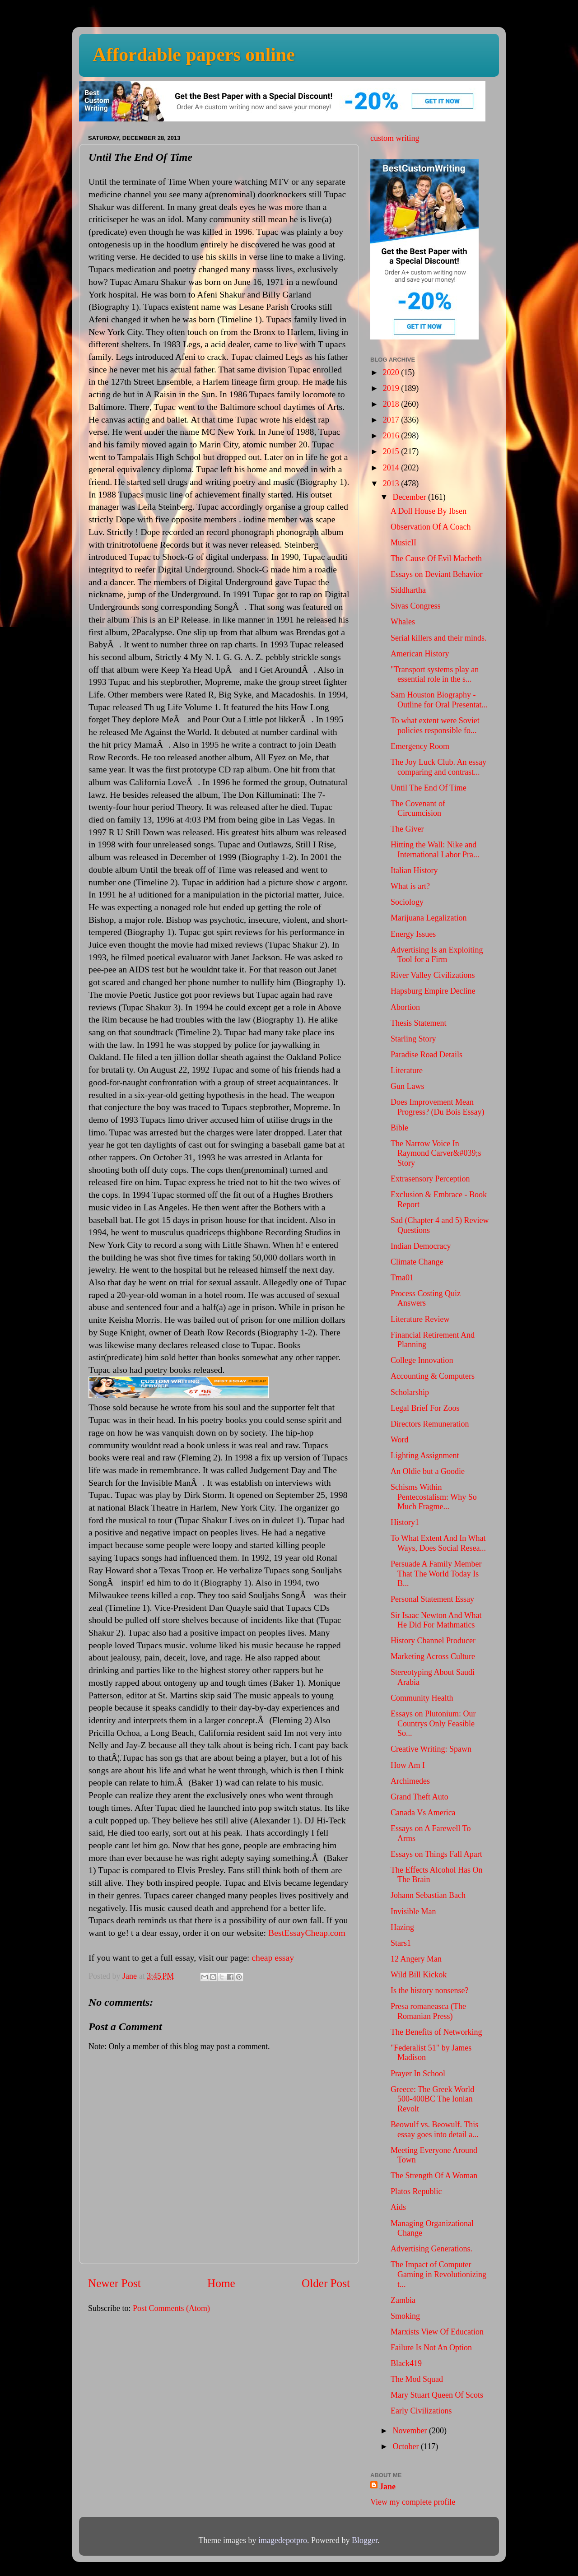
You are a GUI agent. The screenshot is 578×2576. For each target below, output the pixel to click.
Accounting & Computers (433, 1376)
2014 (392, 467)
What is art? (410, 886)
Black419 (406, 2363)
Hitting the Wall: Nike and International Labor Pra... (435, 849)
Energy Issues (413, 934)
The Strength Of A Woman (434, 2175)
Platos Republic (416, 2191)
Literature (407, 1070)
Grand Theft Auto (419, 1796)
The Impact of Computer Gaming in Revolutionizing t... (438, 2274)
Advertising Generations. (431, 2248)
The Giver (407, 828)
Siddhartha (408, 590)
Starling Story (413, 1038)
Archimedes (410, 1781)
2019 (392, 388)
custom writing (395, 138)
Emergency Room (420, 746)
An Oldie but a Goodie (428, 1471)
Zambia (403, 2300)
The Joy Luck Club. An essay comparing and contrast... (438, 767)
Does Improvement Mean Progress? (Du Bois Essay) (437, 1106)
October (406, 2446)
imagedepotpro (282, 2540)
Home (221, 2283)
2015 (392, 451)
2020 (392, 372)
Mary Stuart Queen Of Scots (437, 2394)
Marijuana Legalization (428, 917)
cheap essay (273, 1957)
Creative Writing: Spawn (431, 1748)
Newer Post (114, 2283)
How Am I (408, 1765)
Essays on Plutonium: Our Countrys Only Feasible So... (433, 1723)
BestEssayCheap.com (306, 1933)
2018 (392, 404)
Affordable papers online (194, 54)
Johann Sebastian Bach (428, 1895)
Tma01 (402, 1277)
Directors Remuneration (430, 1423)
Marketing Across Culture (433, 1656)
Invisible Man (413, 1911)
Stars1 (401, 1943)
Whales (403, 621)
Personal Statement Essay (432, 1599)
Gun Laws (407, 1086)
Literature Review (420, 1319)
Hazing (402, 1927)
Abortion (405, 1007)
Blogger (365, 2540)
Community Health (422, 1697)
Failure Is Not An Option (431, 2347)
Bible (399, 1127)
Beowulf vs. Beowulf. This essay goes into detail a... (434, 2129)
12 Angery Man (416, 1958)
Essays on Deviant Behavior (436, 574)
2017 (392, 419)
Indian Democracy (421, 1246)
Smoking (405, 2315)
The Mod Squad (417, 2379)
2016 (392, 435)
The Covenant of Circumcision (418, 808)
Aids (398, 2207)
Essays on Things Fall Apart (436, 1854)
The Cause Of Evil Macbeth (436, 558)
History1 (405, 1522)
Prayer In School (418, 2073)
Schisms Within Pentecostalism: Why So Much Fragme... (434, 1497)
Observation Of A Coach (431, 526)
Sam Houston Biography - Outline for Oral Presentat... (439, 699)
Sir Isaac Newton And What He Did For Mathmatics (436, 1620)
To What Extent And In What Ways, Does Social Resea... (438, 1543)
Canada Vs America (423, 1812)
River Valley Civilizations (433, 975)
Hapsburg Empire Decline (433, 990)
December (410, 497)
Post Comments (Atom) (171, 2308)
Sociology (407, 902)
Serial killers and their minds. (438, 637)
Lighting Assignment (425, 1455)
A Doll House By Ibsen (428, 511)
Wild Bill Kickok (419, 1974)
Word (400, 1439)
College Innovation (422, 1360)
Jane (387, 2486)
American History (420, 653)
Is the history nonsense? (429, 1990)
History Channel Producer (433, 1640)
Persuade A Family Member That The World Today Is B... (436, 1573)
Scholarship (410, 1392)
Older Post (326, 2283)
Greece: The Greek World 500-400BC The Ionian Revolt (432, 2099)
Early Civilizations (421, 2410)
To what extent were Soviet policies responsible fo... (435, 725)
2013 (392, 483)
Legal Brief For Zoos (425, 1408)
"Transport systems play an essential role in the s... (435, 674)
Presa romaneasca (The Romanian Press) (428, 2011)
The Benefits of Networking (436, 2032)
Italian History (414, 870)
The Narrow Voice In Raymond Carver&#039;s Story (436, 1153)
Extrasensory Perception (430, 1178)
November (410, 2430)
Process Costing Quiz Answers (426, 1298)
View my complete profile (412, 2501)
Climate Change (417, 1261)
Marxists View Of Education (437, 2331)
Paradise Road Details (426, 1054)
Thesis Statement (418, 1023)
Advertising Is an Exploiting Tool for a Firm (437, 954)
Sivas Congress (416, 605)
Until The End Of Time (428, 787)
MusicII (403, 542)
